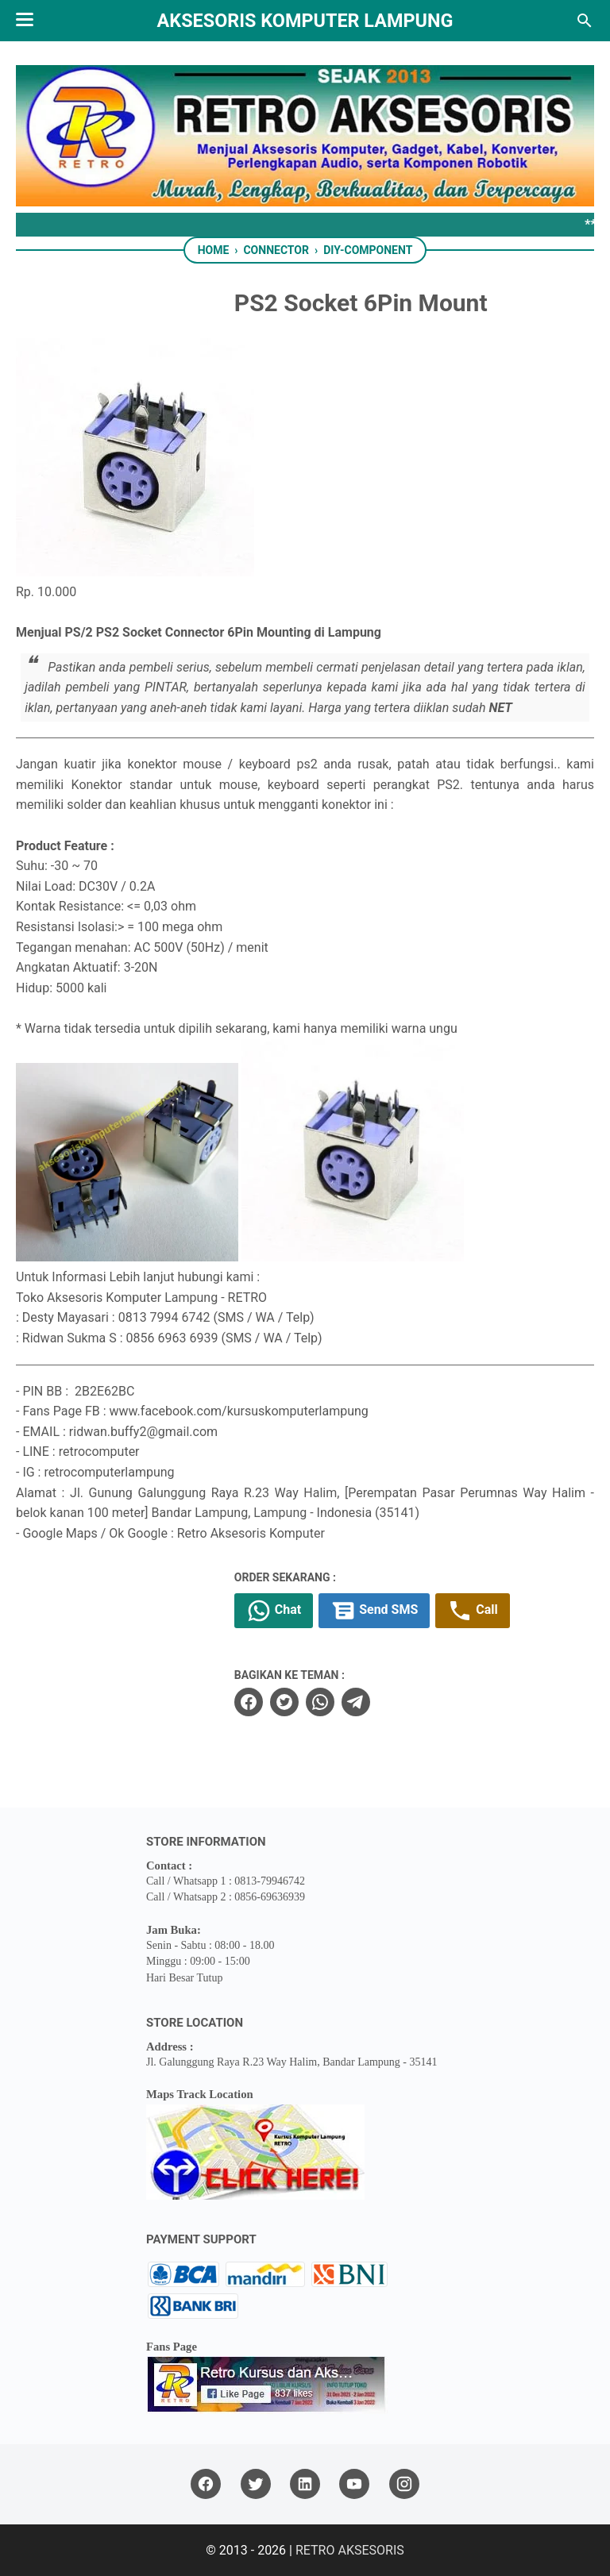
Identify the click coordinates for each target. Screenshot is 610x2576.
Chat (273, 1610)
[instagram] (404, 2484)
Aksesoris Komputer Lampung (305, 21)
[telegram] (356, 1702)
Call (472, 1610)
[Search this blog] (584, 20)
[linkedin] (305, 2484)
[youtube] (354, 2484)
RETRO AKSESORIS (349, 2550)
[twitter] (284, 1702)
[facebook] (248, 1702)
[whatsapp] (320, 1702)
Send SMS (374, 1610)
